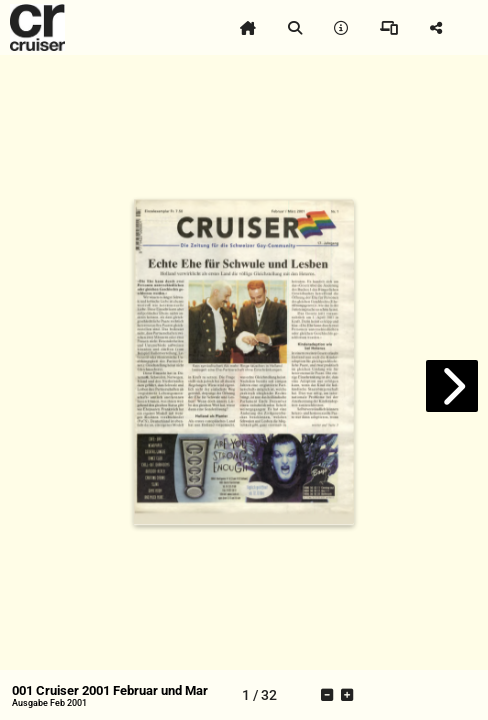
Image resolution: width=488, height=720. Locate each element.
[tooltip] (248, 28)
